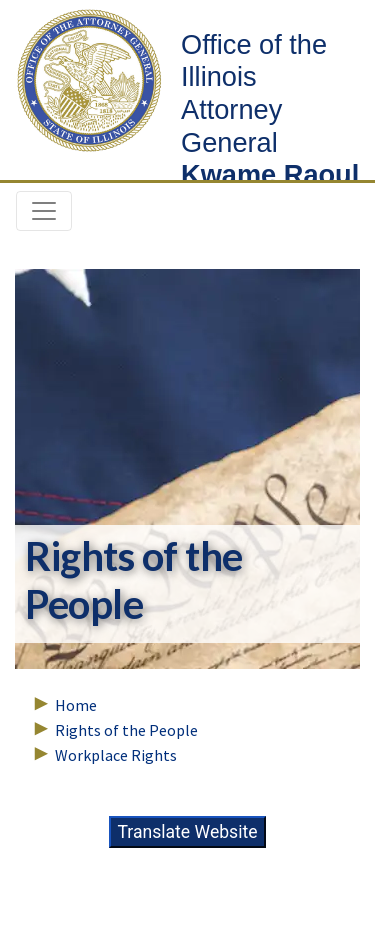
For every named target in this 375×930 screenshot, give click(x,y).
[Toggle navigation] (44, 211)
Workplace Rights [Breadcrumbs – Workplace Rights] (116, 755)
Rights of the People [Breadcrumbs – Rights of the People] (126, 730)
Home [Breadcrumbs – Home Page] (76, 705)
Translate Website (187, 832)
